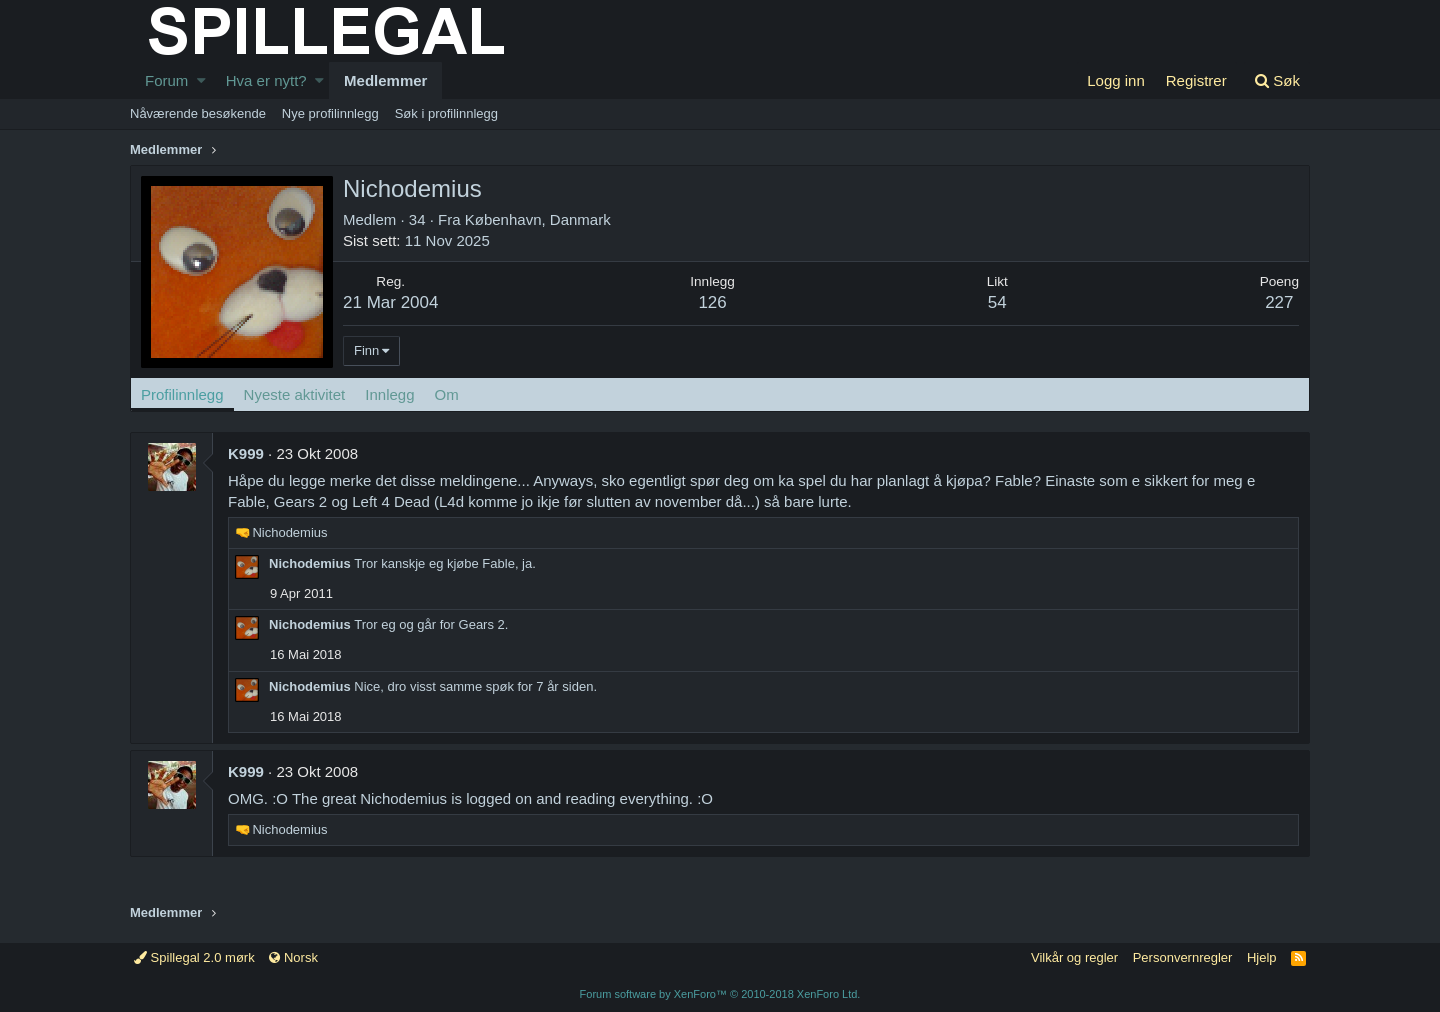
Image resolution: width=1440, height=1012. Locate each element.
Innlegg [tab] (389, 394)
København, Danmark (538, 219)
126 (712, 302)
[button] (201, 80)
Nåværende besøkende (198, 113)
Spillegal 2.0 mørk (194, 957)
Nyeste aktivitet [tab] (295, 394)
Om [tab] (447, 394)
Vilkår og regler (1074, 957)
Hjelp (1262, 957)
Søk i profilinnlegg (446, 113)
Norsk (293, 957)
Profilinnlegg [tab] (182, 394)
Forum (166, 80)
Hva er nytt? (266, 80)
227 (1279, 302)
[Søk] (1277, 80)
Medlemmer (385, 80)
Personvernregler (1183, 957)
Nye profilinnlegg (330, 113)
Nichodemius (310, 563)
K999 (246, 453)
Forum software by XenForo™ (720, 994)
